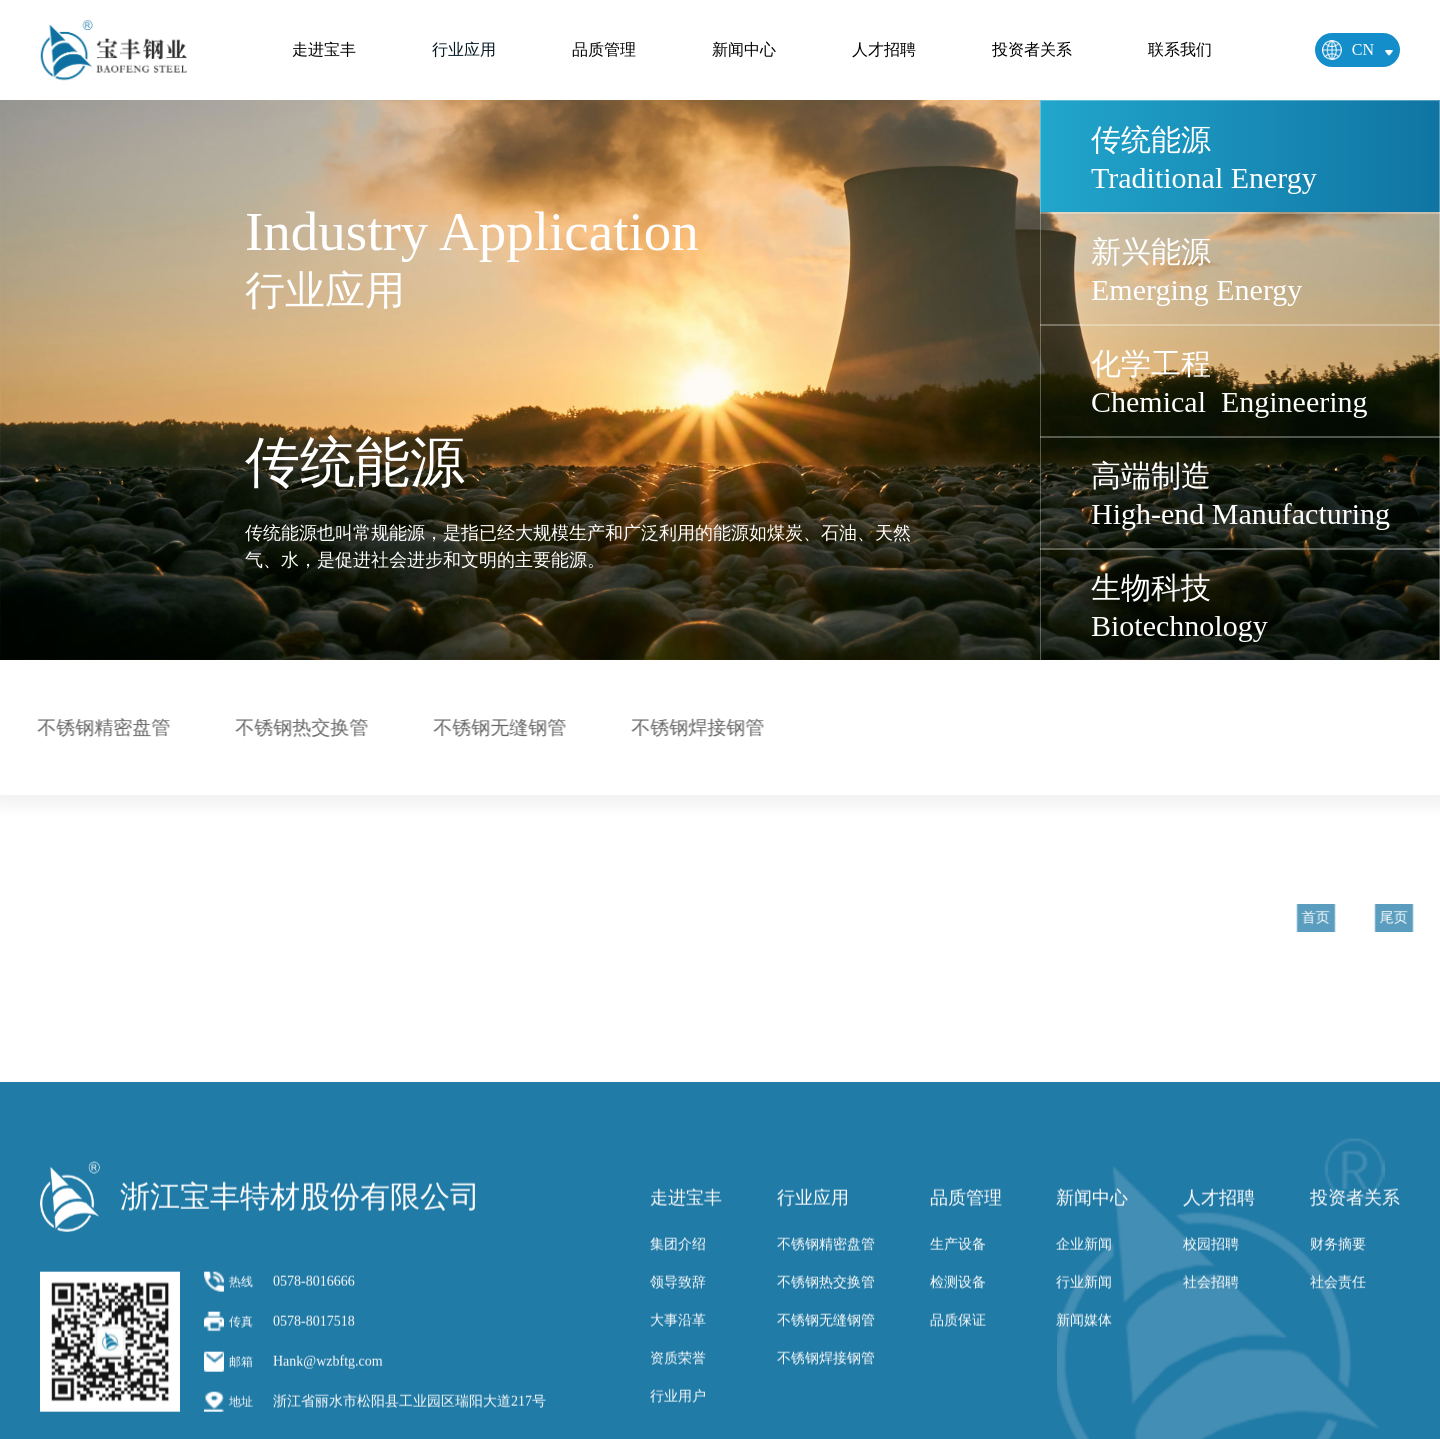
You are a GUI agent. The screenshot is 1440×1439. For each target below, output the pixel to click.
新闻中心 (744, 49)
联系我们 (1180, 49)
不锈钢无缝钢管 (493, 727)
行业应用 (464, 49)
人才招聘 (884, 49)
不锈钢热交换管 (295, 727)
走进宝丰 (324, 49)
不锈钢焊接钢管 (691, 727)
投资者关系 (1032, 49)
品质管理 (604, 49)
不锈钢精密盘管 (97, 727)
